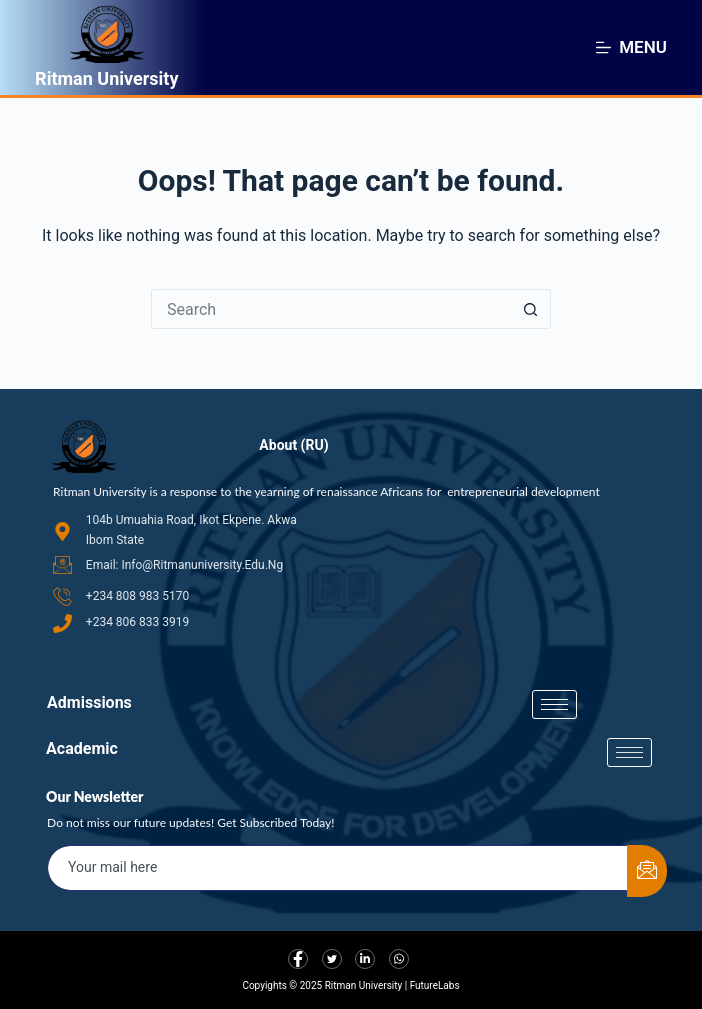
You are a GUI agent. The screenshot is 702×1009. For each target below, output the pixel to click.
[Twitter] (332, 959)
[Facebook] (298, 959)
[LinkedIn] (365, 959)
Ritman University (106, 78)
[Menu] (631, 47)
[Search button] (531, 309)
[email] (338, 868)
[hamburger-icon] (554, 704)
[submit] (647, 871)
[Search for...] (331, 309)
